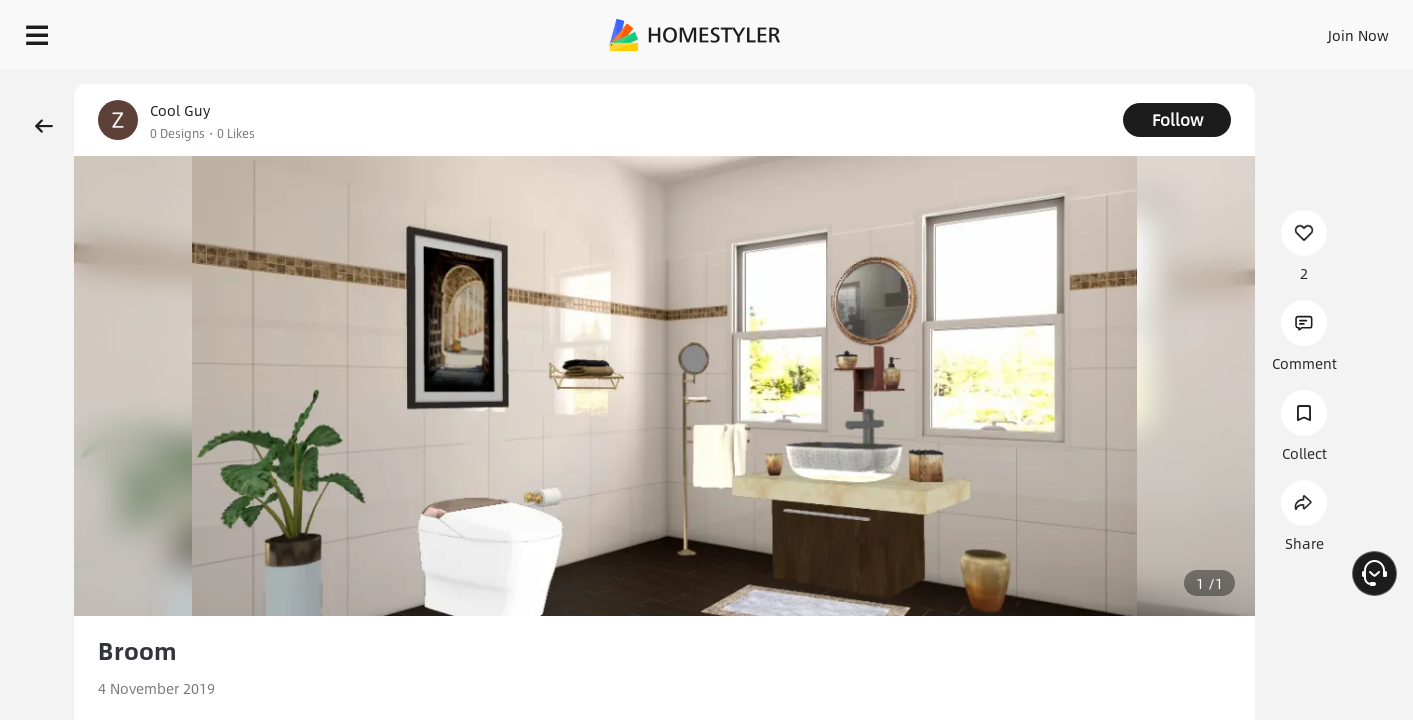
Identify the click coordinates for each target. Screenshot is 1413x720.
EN (1187, 30)
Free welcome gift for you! (998, 80)
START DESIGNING (1313, 30)
